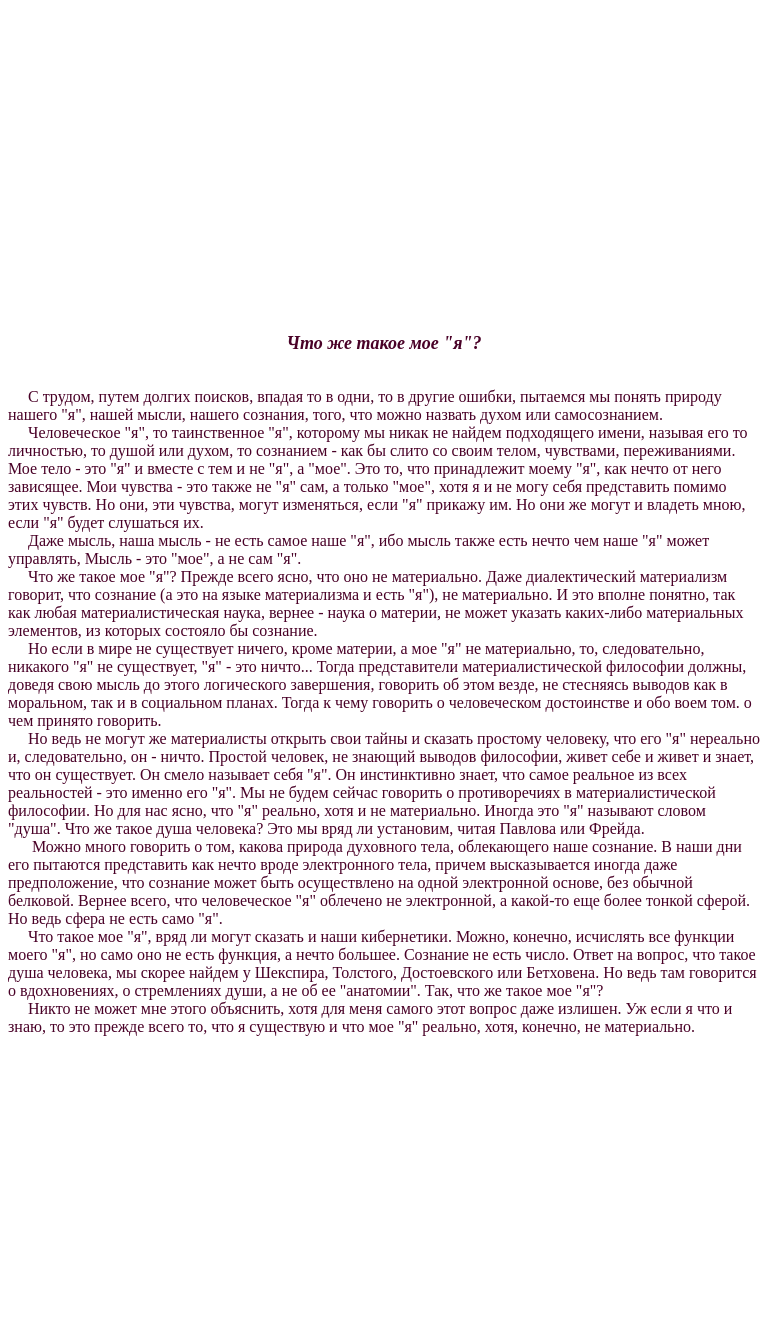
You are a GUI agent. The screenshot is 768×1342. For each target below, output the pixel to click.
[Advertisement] (384, 148)
